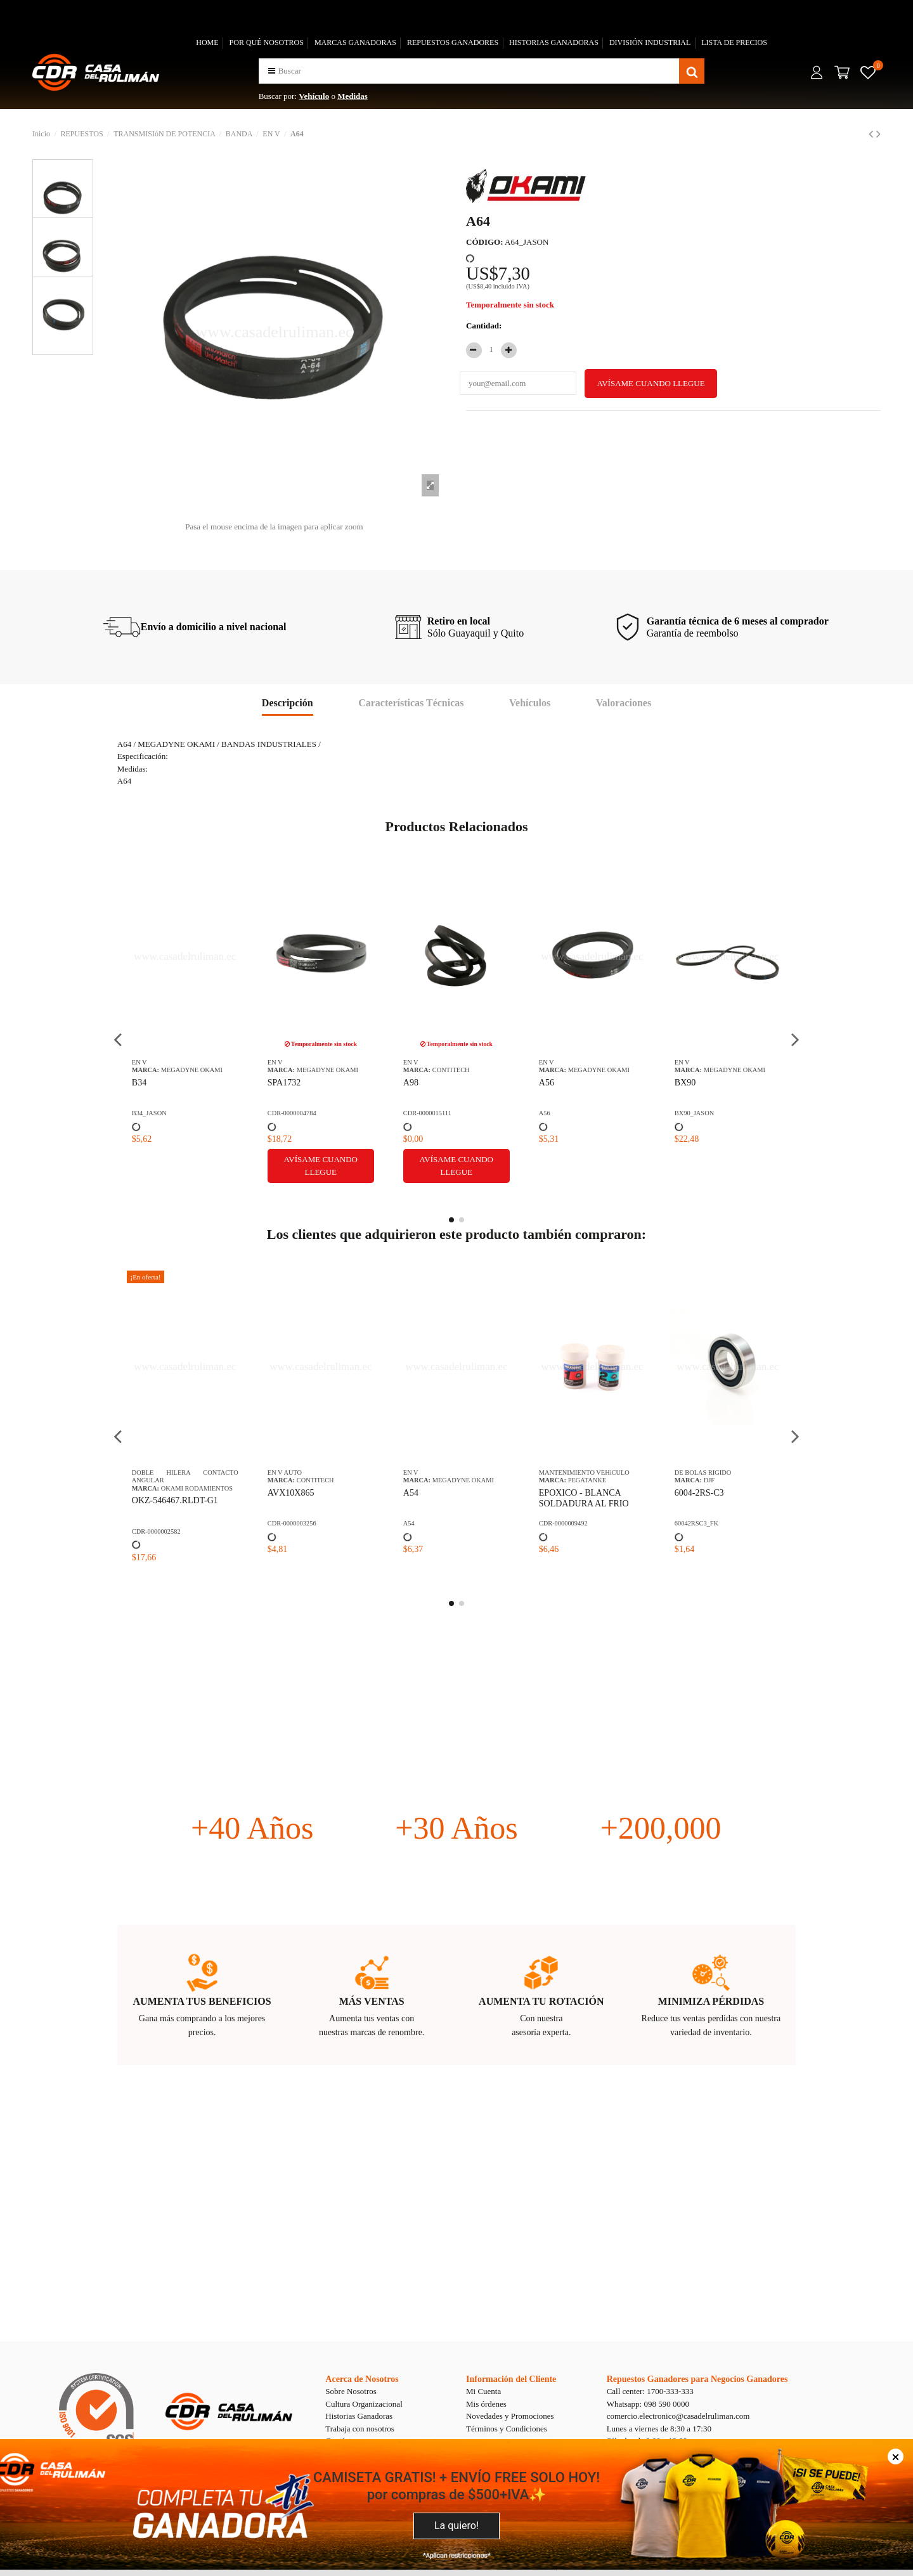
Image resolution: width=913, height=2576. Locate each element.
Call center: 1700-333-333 (650, 2391)
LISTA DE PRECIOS (734, 42)
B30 (410, 1082)
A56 (139, 1082)
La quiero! (456, 2526)
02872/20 (691, 1500)
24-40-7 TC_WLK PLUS (436, 1523)
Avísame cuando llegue (592, 1166)
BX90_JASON (287, 1113)
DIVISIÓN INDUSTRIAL (649, 42)
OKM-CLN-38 (565, 1493)
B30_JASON (420, 1113)
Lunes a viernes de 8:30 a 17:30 (659, 2428)
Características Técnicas (410, 702)
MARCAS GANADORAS (355, 42)
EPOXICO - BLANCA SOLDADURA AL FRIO (177, 1498)
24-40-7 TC (423, 1493)
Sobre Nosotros (351, 2391)
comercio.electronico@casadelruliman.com (678, 2416)
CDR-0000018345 (563, 1113)
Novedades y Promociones (510, 2416)
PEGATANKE (180, 1480)
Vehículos (529, 702)
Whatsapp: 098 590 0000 (648, 2404)
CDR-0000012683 (563, 1523)
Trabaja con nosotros (359, 2428)
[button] (272, 70)
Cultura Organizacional (363, 2404)
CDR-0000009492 (156, 1523)
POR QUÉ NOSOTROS (267, 42)
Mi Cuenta (483, 2391)
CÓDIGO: (484, 242)
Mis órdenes (486, 2404)
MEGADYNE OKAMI (192, 1069)
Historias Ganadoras (358, 2416)
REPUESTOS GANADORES (452, 42)
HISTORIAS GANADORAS (554, 42)
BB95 (549, 1082)
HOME (207, 42)
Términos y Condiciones (506, 2428)
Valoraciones (623, 702)
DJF (302, 1480)
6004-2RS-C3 (292, 1493)
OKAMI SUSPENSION (600, 1480)
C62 (682, 1082)
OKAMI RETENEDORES (467, 1480)
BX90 (278, 1082)
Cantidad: (484, 325)
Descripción (287, 702)
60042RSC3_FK (289, 1523)
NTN (710, 1488)
